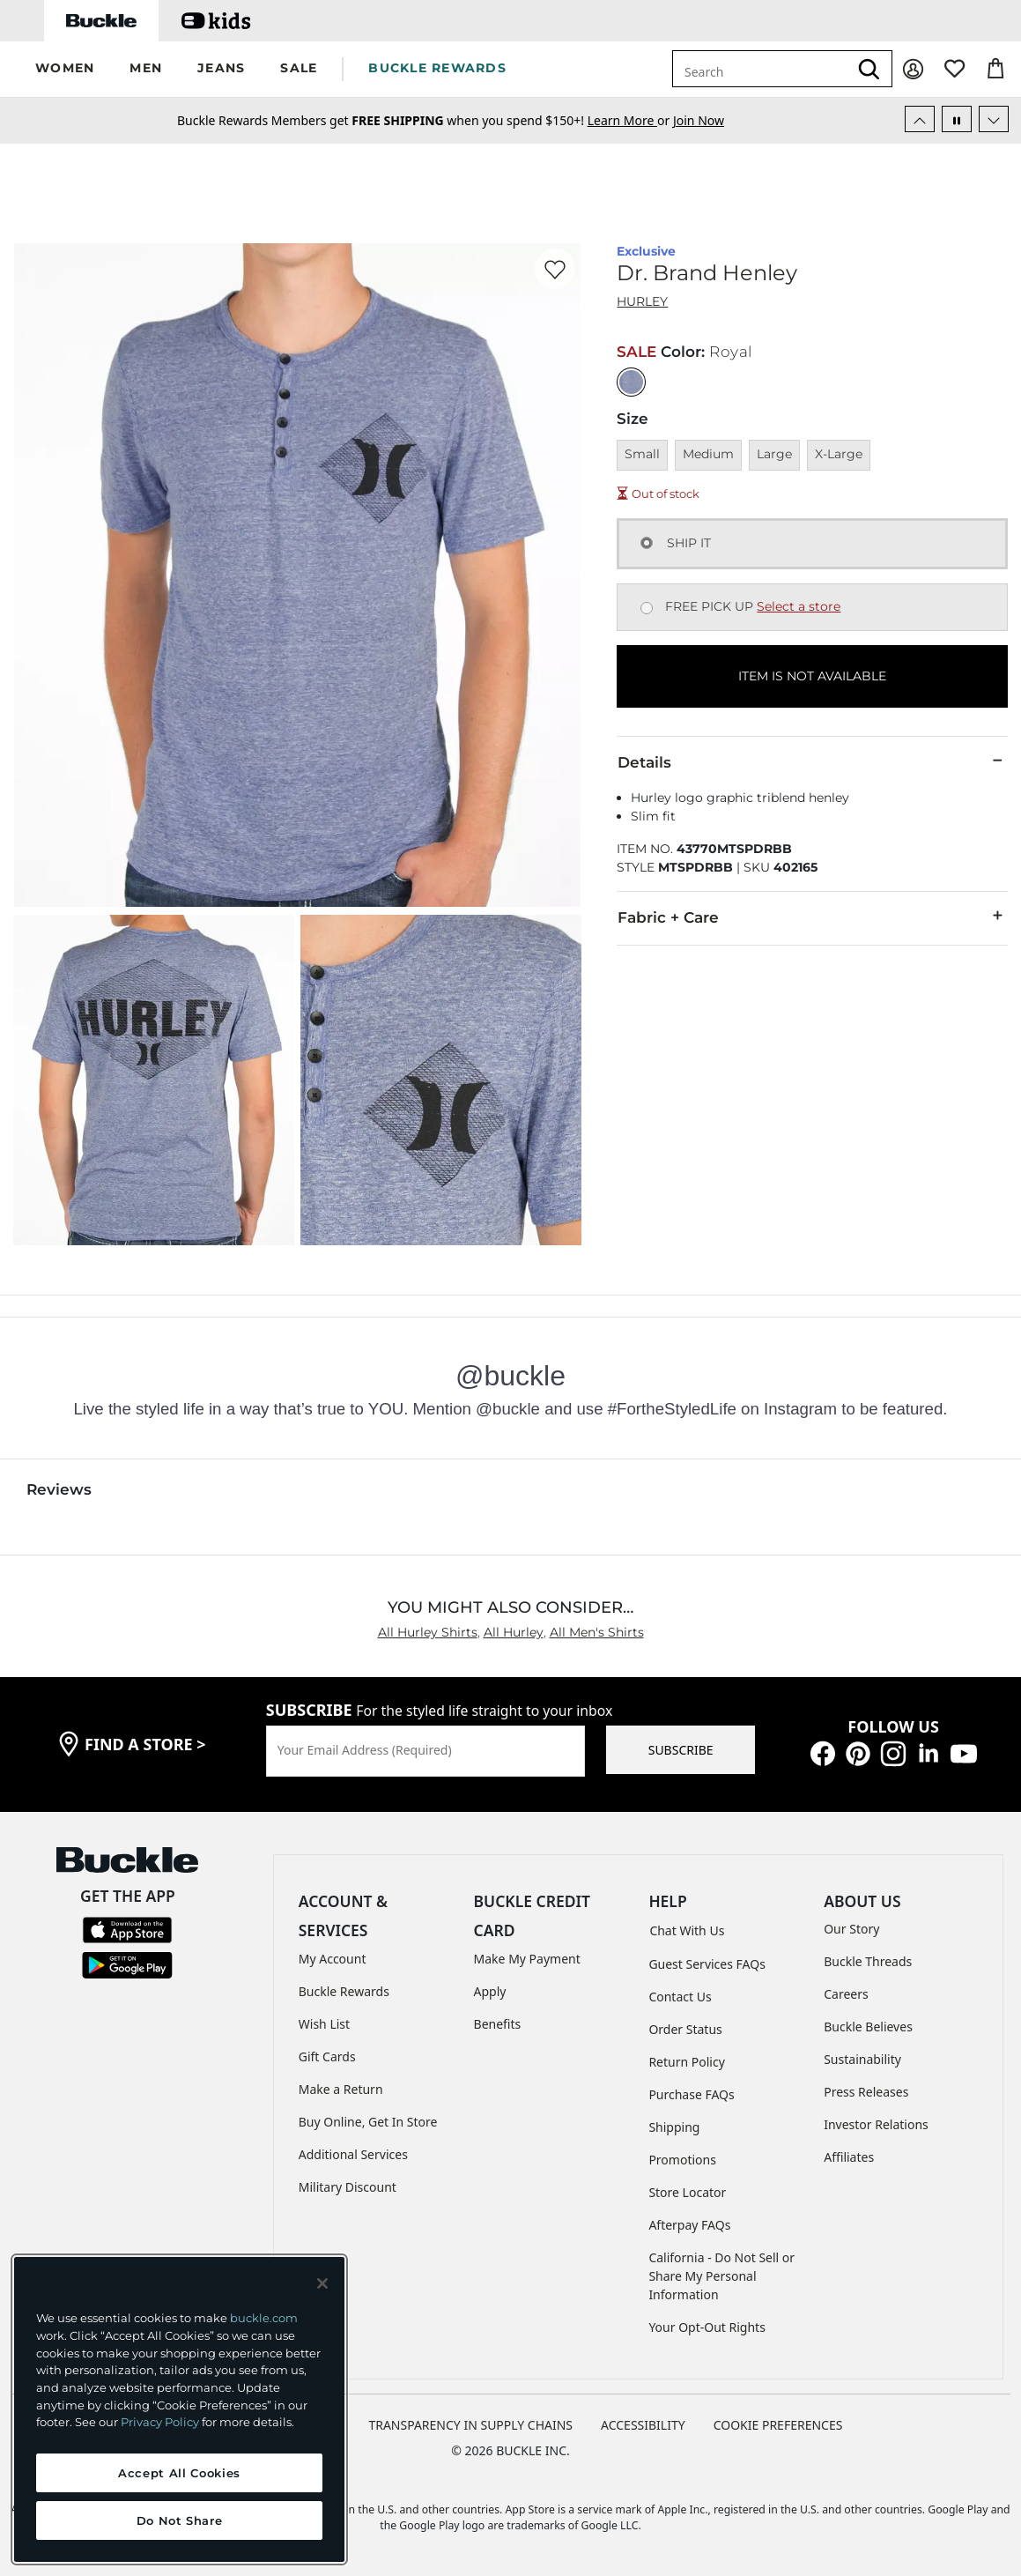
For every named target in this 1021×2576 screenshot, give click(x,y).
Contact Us (679, 1996)
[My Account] (913, 69)
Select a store (798, 606)
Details (812, 761)
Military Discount (347, 2187)
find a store (145, 1744)
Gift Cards (327, 2056)
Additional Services (353, 2154)
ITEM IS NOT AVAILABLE (812, 676)
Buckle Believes (868, 2026)
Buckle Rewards (344, 1991)
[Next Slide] (994, 119)
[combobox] (760, 68)
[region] (179, 2409)
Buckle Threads (868, 1961)
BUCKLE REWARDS (437, 68)
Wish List (324, 2024)
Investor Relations (876, 2124)
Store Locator (687, 2192)
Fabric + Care (812, 916)
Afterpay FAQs (689, 2224)
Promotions (682, 2159)
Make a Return (341, 2089)
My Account (332, 1958)
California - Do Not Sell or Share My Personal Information (721, 2276)
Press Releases (866, 2091)
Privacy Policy (160, 2422)
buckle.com (264, 2318)
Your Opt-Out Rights (707, 2327)
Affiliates (849, 2157)
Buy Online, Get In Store (368, 2121)
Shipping (673, 2127)
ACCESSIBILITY (643, 2424)
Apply (490, 1991)
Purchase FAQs (691, 2094)
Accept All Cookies (179, 2473)
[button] (65, 69)
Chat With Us (686, 1930)
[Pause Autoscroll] (957, 119)
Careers (846, 1994)
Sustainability (862, 2059)
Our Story (851, 1928)
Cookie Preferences (778, 2424)
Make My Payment (527, 1958)
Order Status (684, 2029)
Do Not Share (180, 2520)
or (630, 120)
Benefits (498, 2024)
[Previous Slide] (920, 119)
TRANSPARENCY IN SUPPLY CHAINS (470, 2424)
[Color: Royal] (631, 382)
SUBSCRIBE (681, 1749)
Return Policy (686, 2061)
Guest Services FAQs (706, 1964)
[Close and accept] (322, 2283)
